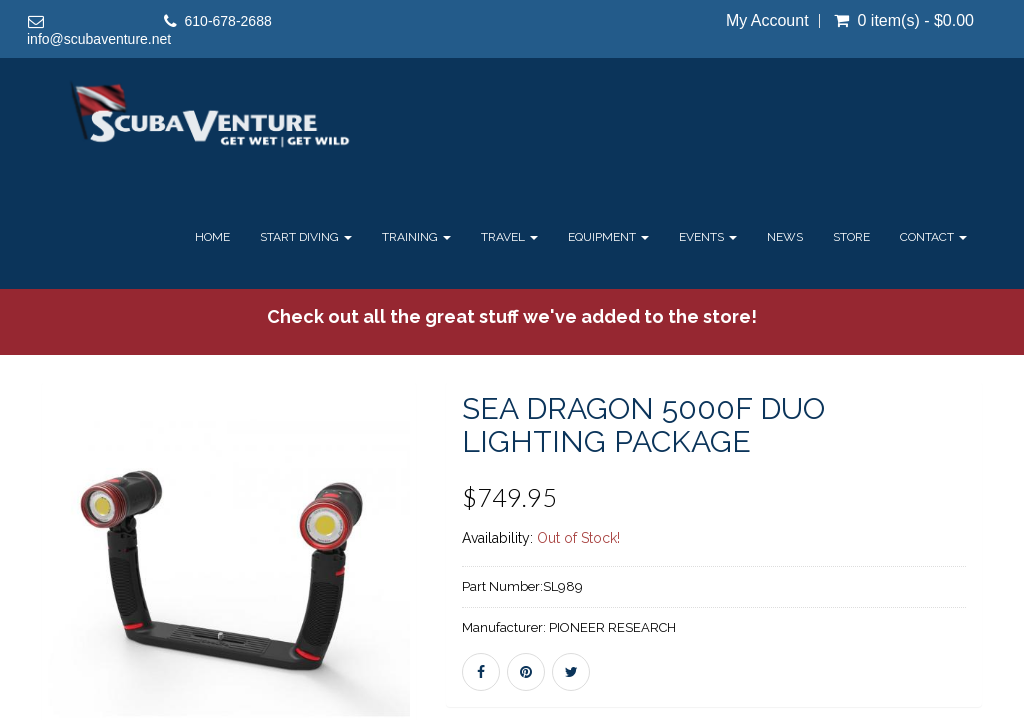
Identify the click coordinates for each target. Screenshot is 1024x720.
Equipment (608, 237)
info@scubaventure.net (99, 39)
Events (708, 237)
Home (212, 237)
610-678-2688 (228, 21)
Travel (509, 237)
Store (851, 237)
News (785, 237)
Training (416, 237)
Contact (933, 237)
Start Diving (306, 237)
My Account (767, 21)
